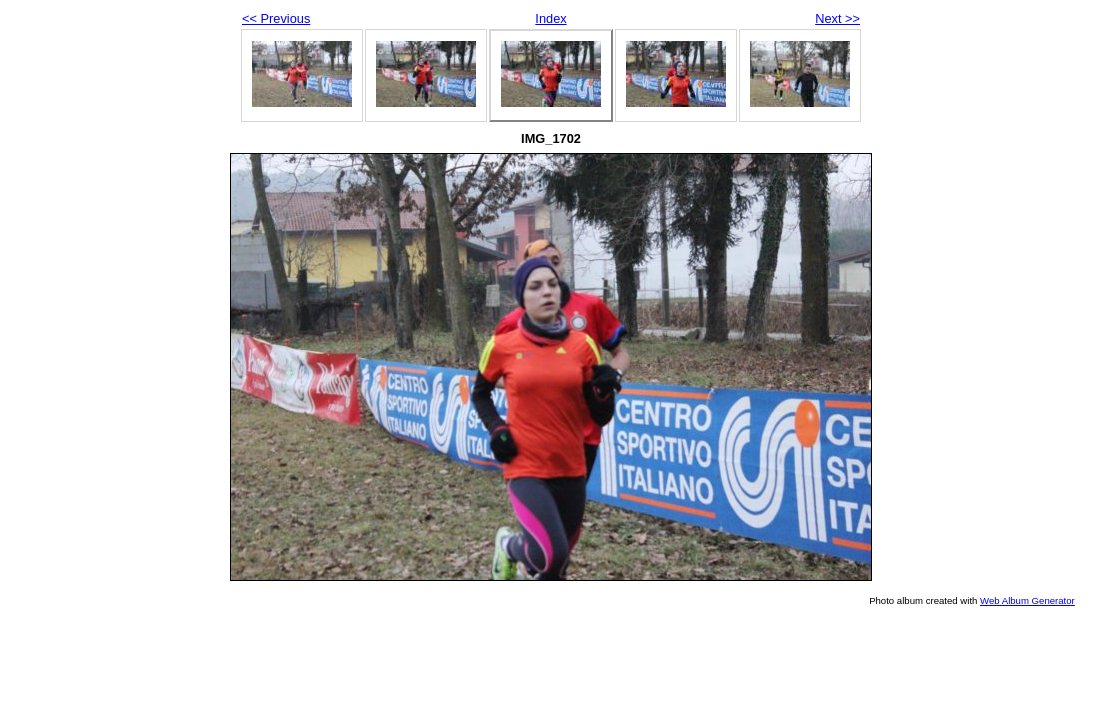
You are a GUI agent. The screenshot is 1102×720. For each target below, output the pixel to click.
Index (550, 18)
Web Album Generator (1027, 600)
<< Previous (276, 18)
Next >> (837, 18)
